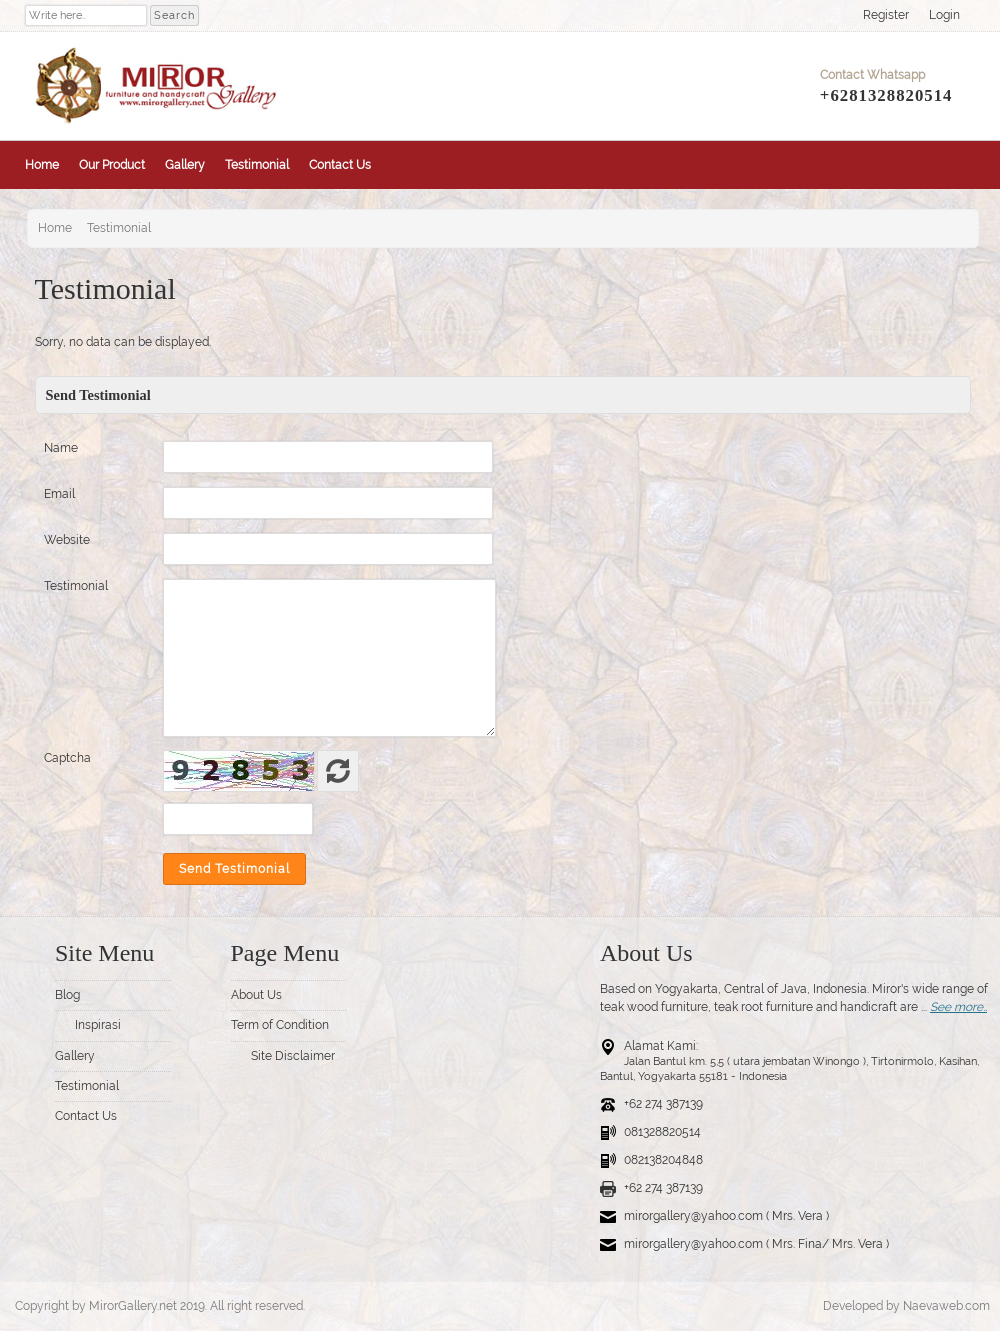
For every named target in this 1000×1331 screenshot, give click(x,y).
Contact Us (340, 165)
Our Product (112, 165)
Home (42, 165)
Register (886, 15)
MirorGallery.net (133, 1306)
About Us (256, 995)
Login (944, 15)
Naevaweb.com (946, 1306)
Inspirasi (98, 1025)
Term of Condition (280, 1025)
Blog (67, 995)
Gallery (185, 165)
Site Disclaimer (293, 1056)
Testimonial (257, 165)
